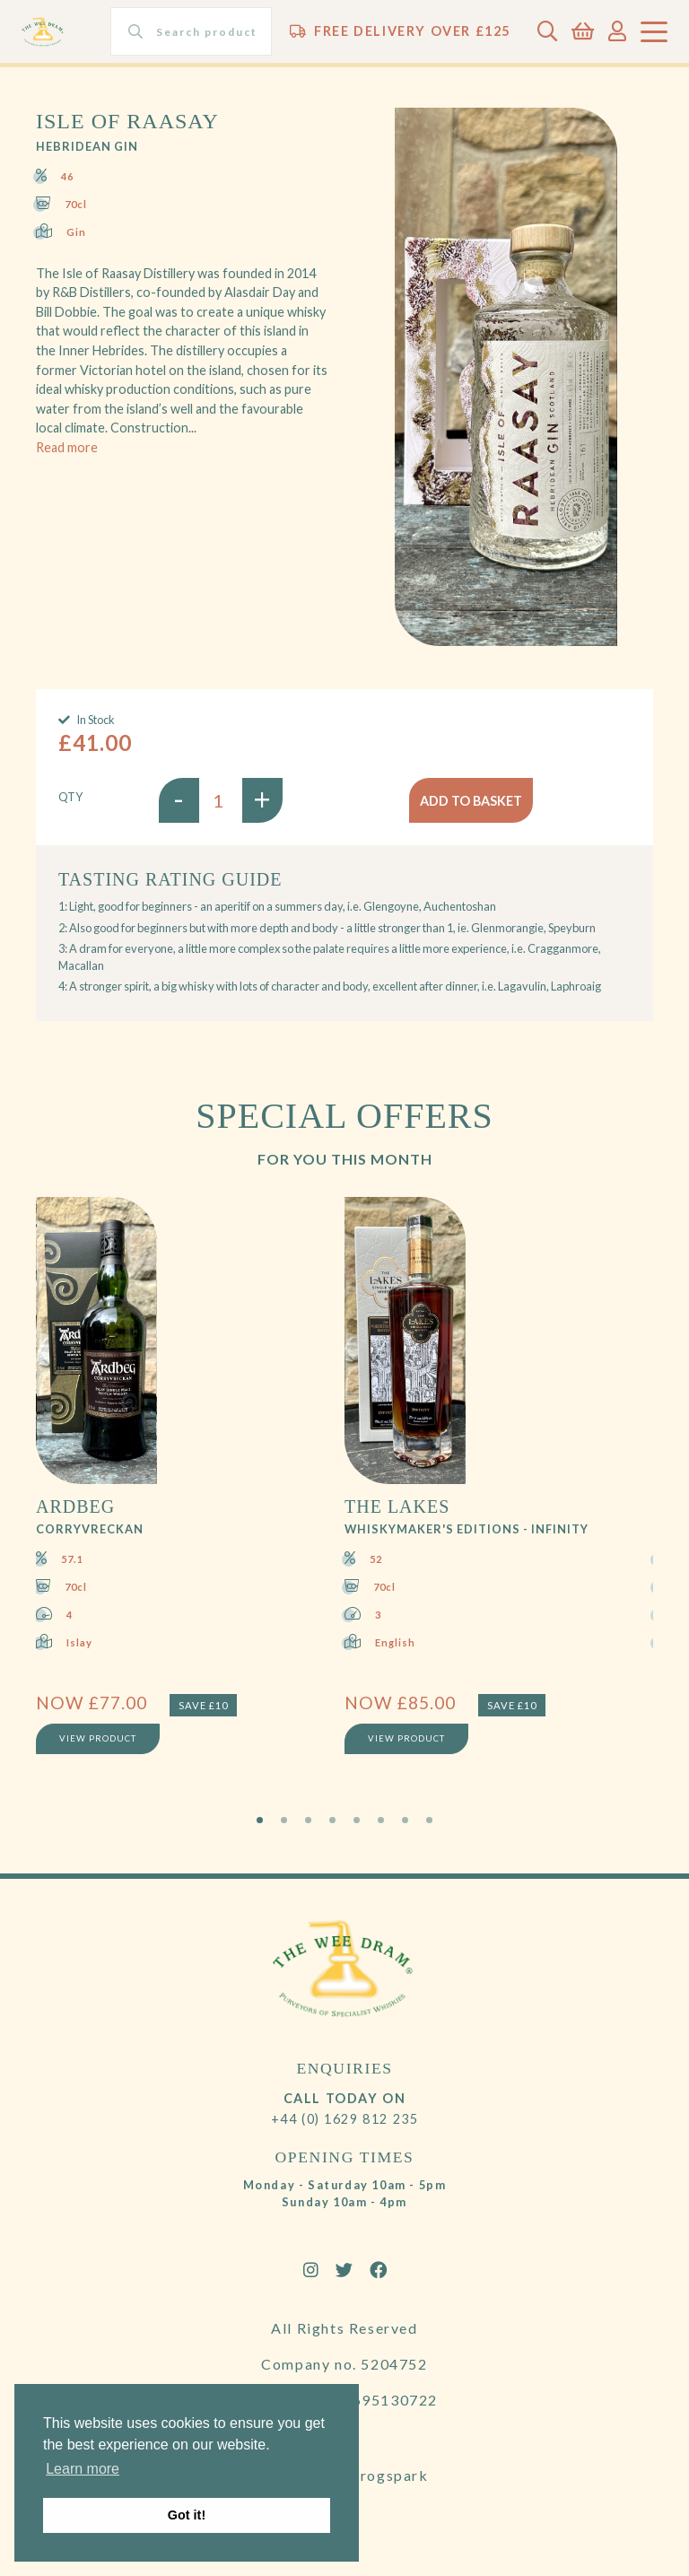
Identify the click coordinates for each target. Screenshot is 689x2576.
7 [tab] (405, 1820)
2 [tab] (284, 1820)
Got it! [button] (186, 2515)
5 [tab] (356, 1820)
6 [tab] (381, 1820)
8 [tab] (429, 1820)
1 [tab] (260, 1820)
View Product (97, 1738)
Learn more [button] (82, 2468)
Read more (67, 447)
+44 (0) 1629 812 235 (345, 2118)
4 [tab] (332, 1820)
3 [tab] (308, 1820)
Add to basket (471, 800)
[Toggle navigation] (654, 32)
